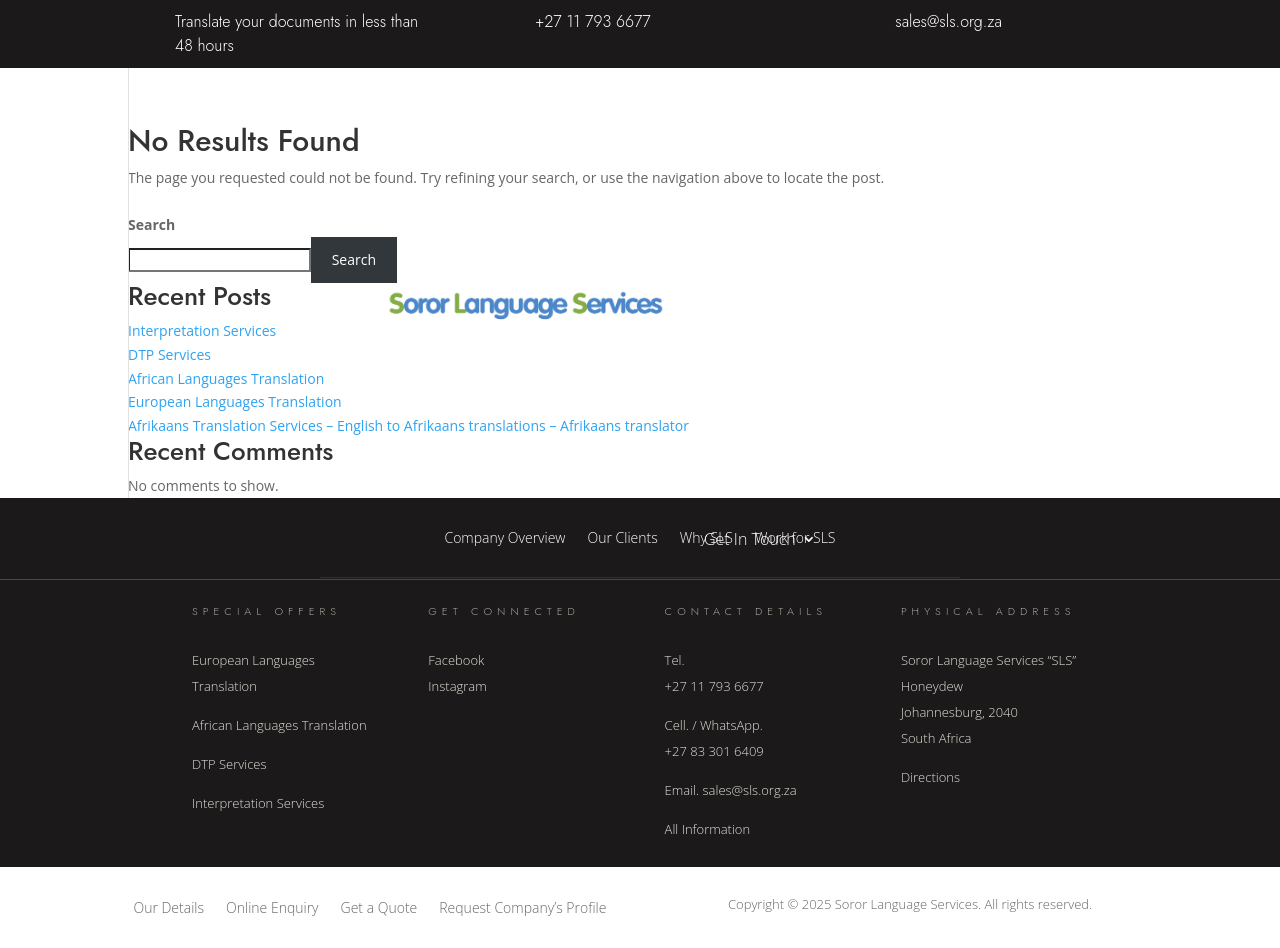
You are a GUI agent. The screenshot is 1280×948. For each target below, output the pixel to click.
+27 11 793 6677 (592, 21)
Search (151, 224)
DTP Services (169, 354)
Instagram (457, 686)
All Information (708, 829)
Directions (930, 777)
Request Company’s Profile (522, 906)
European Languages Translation (235, 401)
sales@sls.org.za (948, 21)
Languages (742, 463)
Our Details (168, 906)
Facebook (456, 660)
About (791, 83)
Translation (744, 159)
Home (726, 83)
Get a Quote (379, 906)
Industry (733, 311)
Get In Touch (750, 539)
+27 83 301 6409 (714, 751)
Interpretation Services (202, 330)
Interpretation (754, 235)
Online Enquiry (272, 906)
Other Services (756, 387)
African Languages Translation (226, 378)
